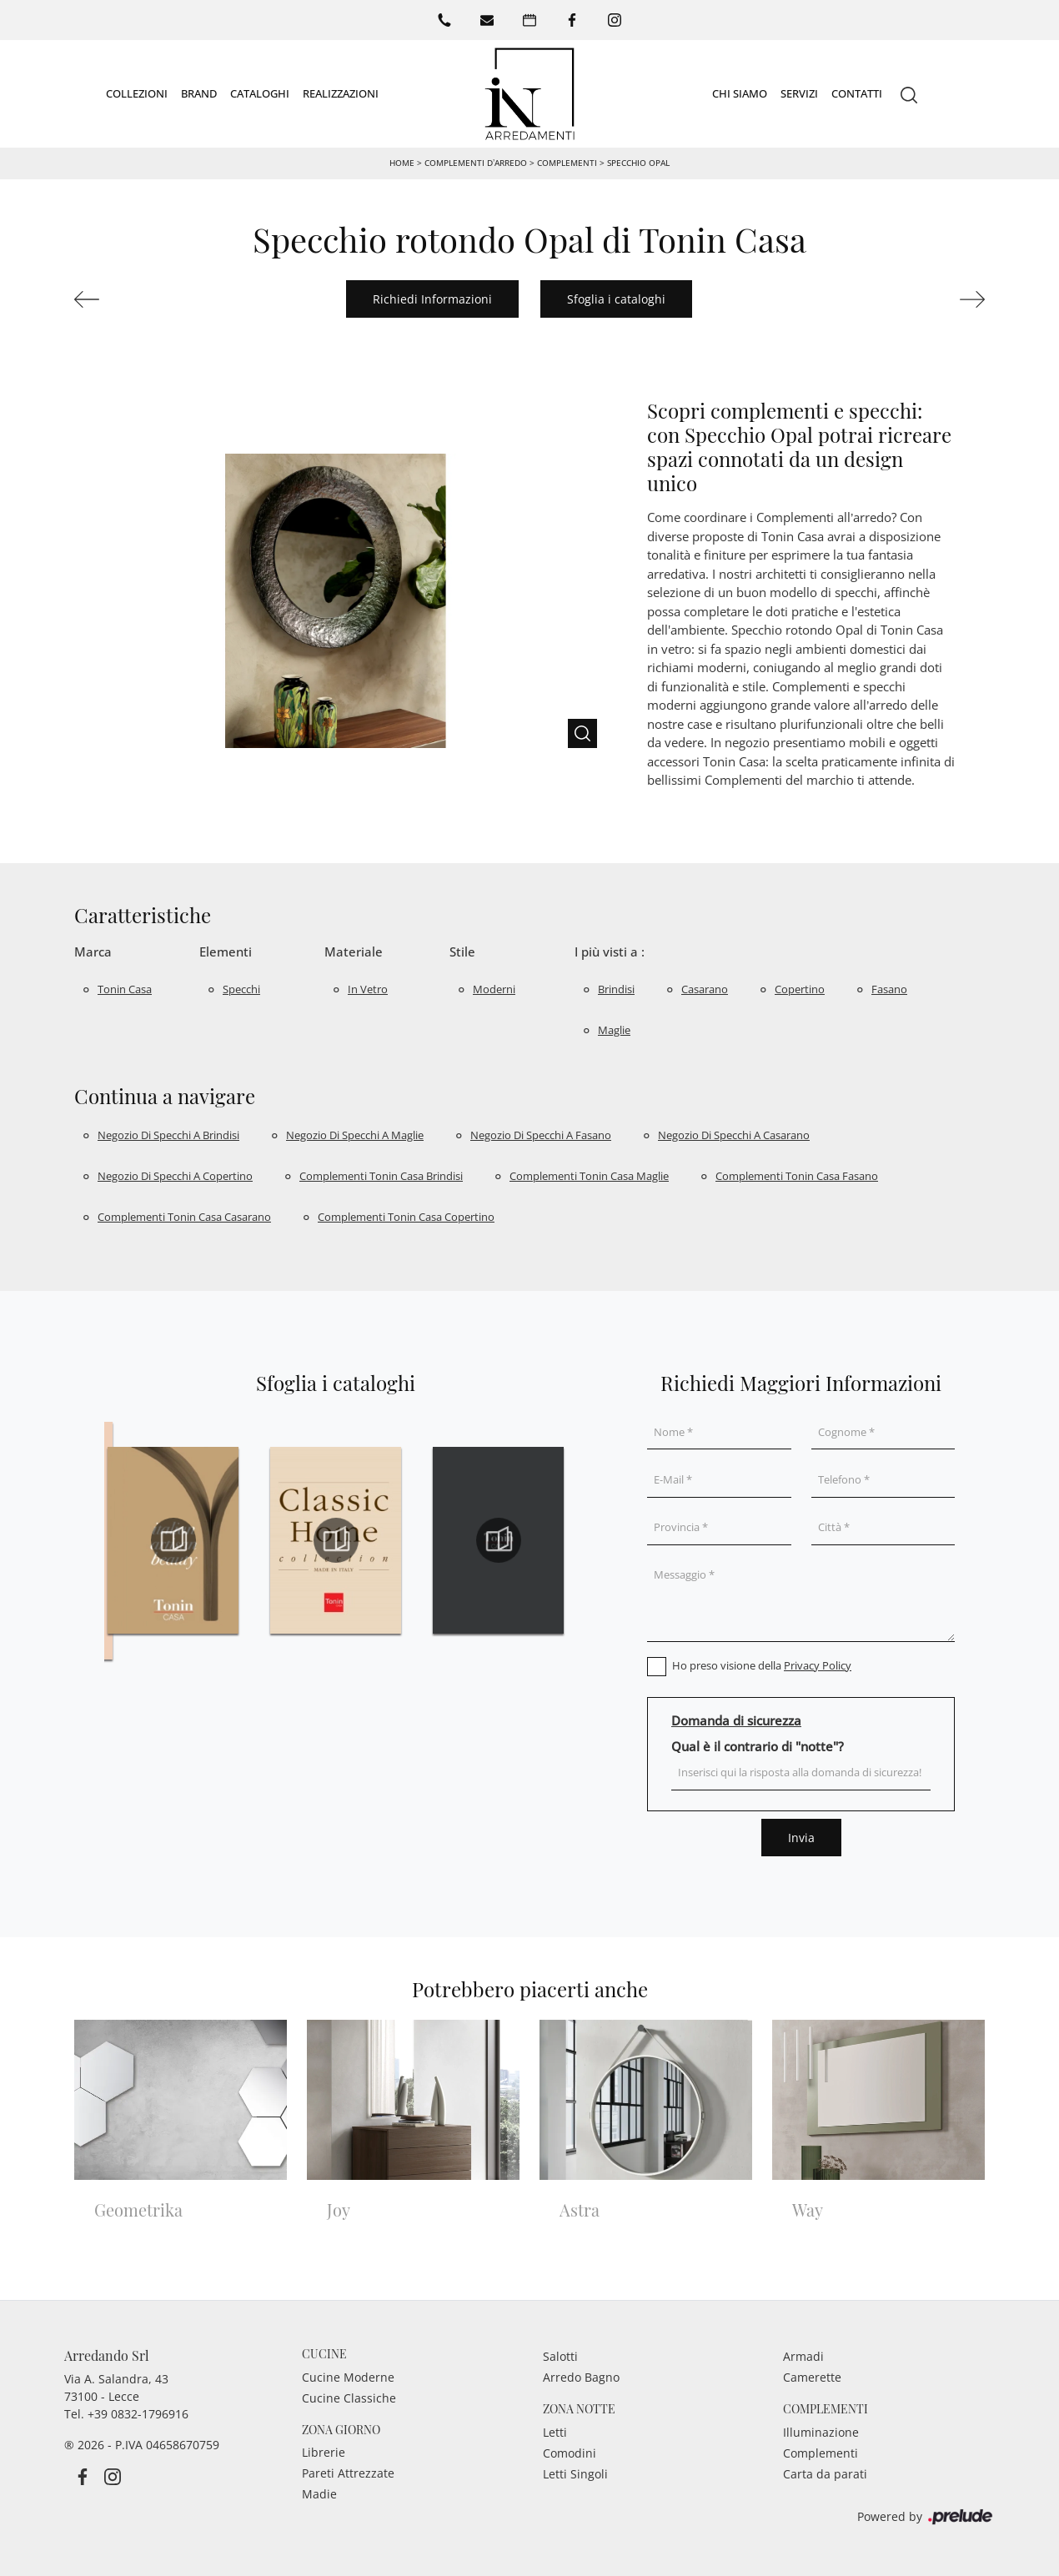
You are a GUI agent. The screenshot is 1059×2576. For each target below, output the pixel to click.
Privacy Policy (817, 1664)
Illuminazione (821, 2431)
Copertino (800, 988)
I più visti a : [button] (610, 950)
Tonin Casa (125, 988)
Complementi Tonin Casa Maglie (589, 1175)
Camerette (812, 2376)
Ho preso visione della (761, 1664)
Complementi (567, 162)
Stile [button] (462, 950)
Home (401, 162)
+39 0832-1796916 (138, 2413)
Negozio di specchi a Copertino (175, 1175)
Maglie (614, 1029)
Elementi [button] (225, 950)
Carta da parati (825, 2473)
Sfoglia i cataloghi (616, 298)
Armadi (803, 2355)
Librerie (323, 2451)
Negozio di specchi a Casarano (734, 1134)
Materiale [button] (353, 950)
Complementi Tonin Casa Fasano (796, 1175)
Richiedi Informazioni (432, 298)
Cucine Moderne (348, 2376)
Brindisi (616, 988)
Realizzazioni (341, 92)
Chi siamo (739, 92)
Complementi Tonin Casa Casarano (184, 1215)
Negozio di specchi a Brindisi (168, 1134)
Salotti (560, 2355)
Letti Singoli (575, 2473)
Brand (199, 92)
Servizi (799, 92)
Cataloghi (259, 92)
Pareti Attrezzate (348, 2472)
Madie (319, 2493)
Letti (555, 2431)
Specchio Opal (638, 162)
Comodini (569, 2452)
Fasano (889, 988)
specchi (241, 988)
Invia (801, 1837)
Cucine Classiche (349, 2397)
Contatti (856, 92)
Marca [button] (93, 950)
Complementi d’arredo (475, 162)
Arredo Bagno (581, 2376)
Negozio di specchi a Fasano (540, 1134)
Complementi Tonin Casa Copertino (406, 1215)
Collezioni (137, 92)
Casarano (704, 988)
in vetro (368, 988)
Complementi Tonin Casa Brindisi (381, 1175)
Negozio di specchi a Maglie (355, 1134)
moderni (494, 988)
